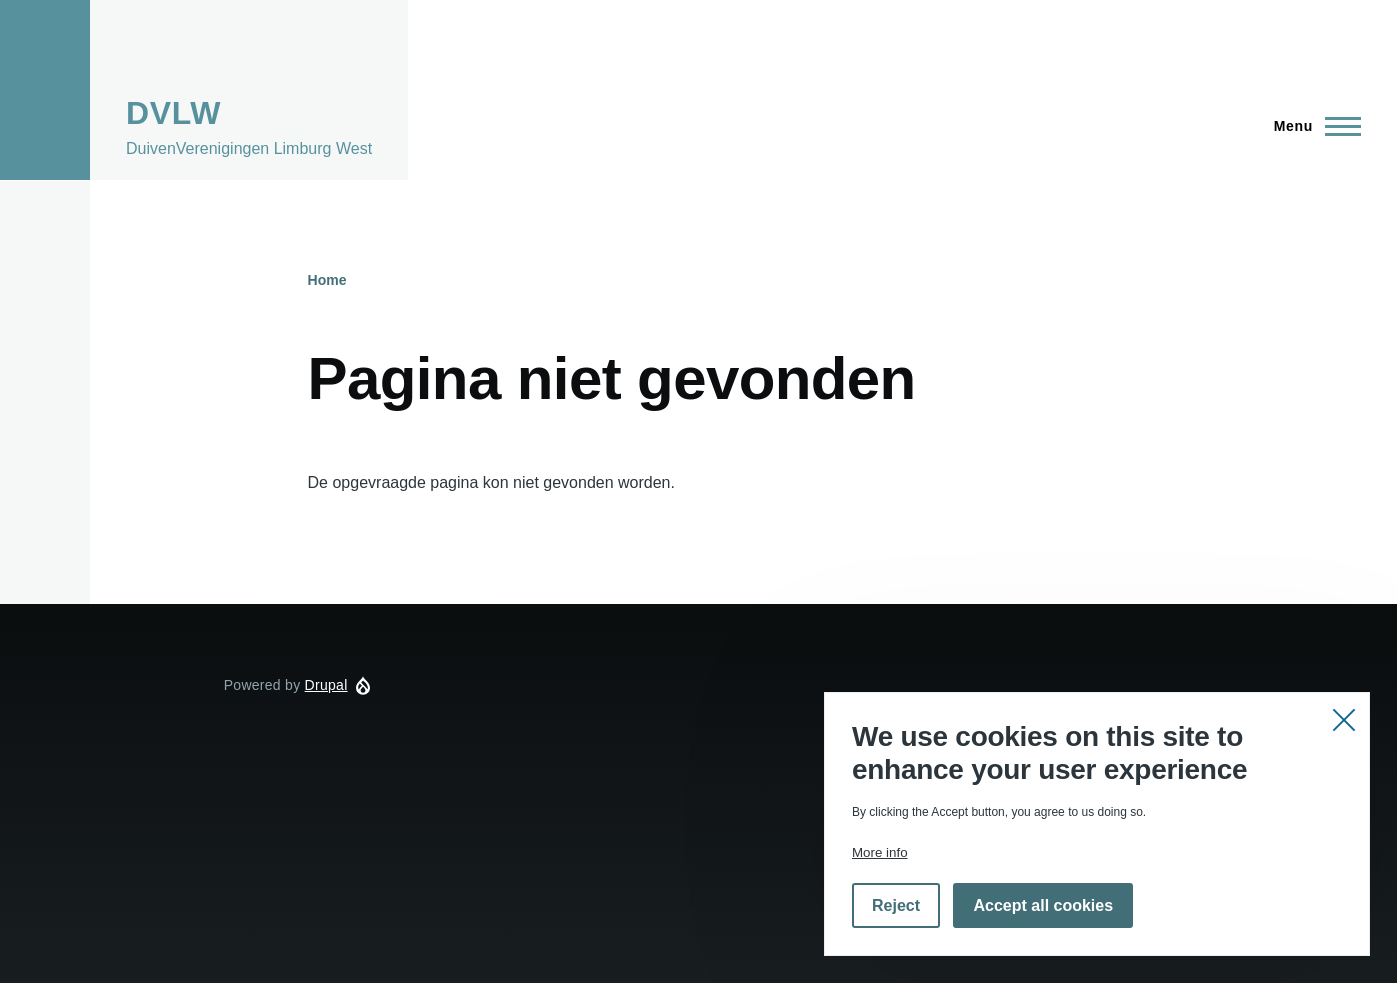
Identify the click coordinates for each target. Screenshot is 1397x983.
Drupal (326, 685)
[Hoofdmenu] (1311, 126)
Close (1344, 718)
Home (327, 280)
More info (880, 852)
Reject (896, 905)
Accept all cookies (1043, 905)
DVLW (173, 113)
